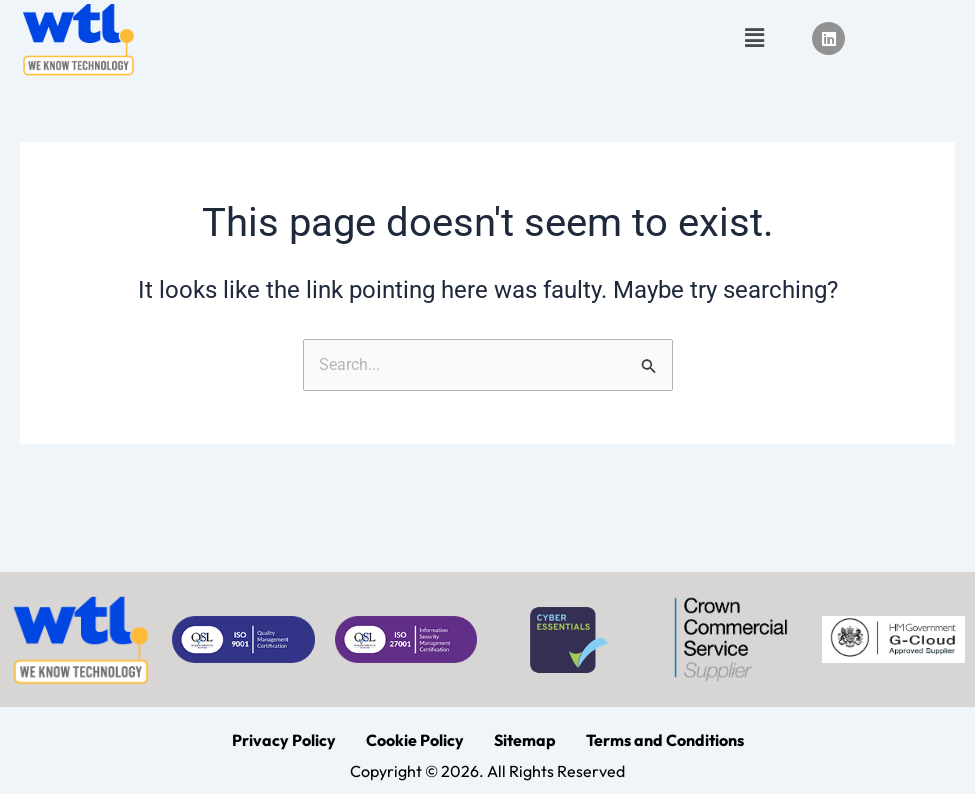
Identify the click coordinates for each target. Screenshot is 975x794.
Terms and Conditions (665, 740)
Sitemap (525, 740)
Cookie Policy (415, 740)
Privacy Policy (284, 740)
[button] (755, 39)
